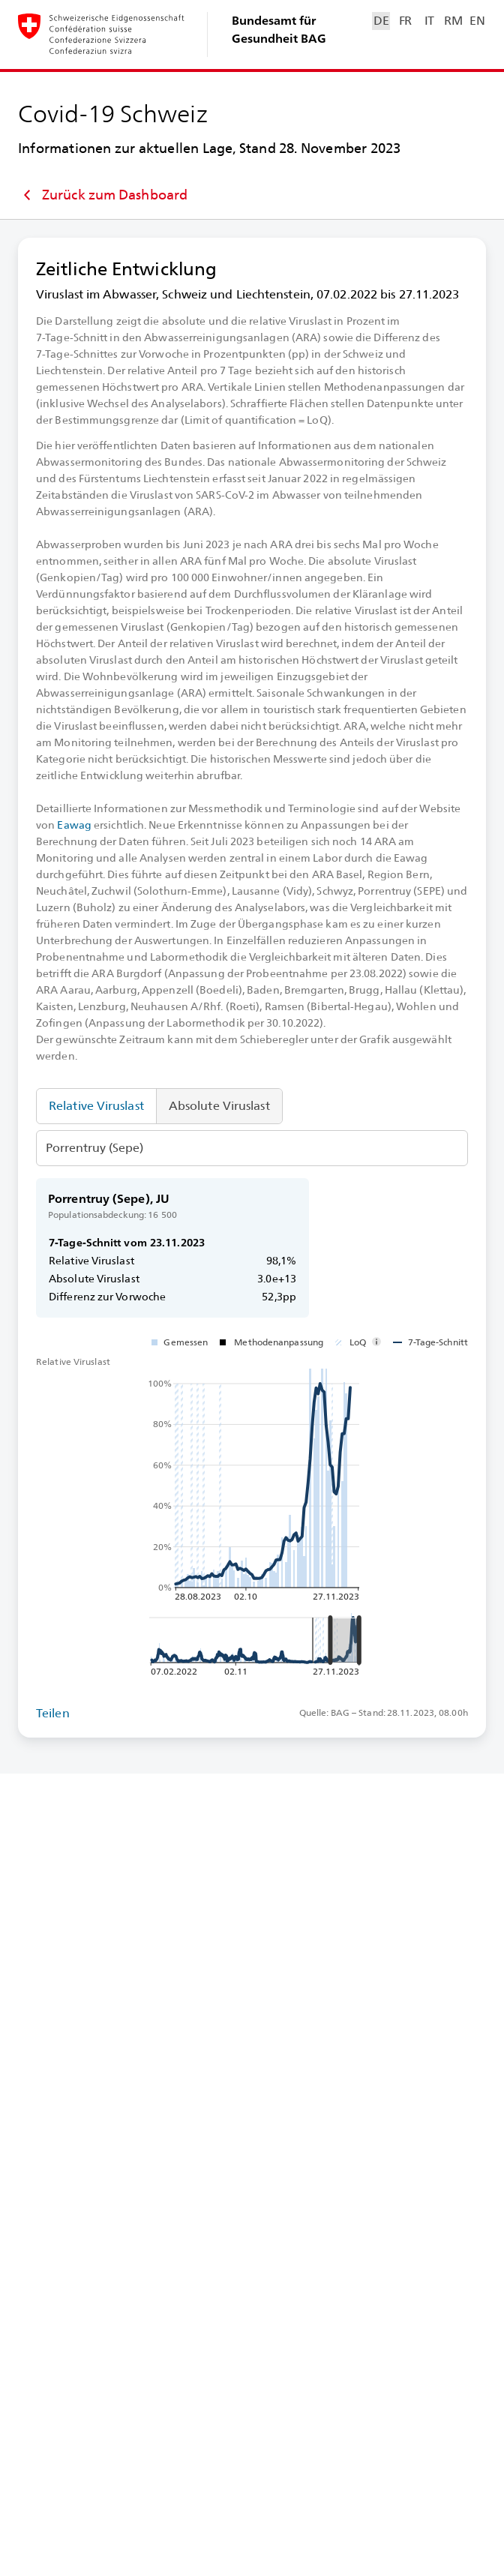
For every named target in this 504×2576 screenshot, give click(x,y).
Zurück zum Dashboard (103, 195)
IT (429, 20)
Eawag (74, 825)
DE (381, 20)
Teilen (53, 1713)
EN (477, 20)
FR (405, 20)
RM (453, 20)
